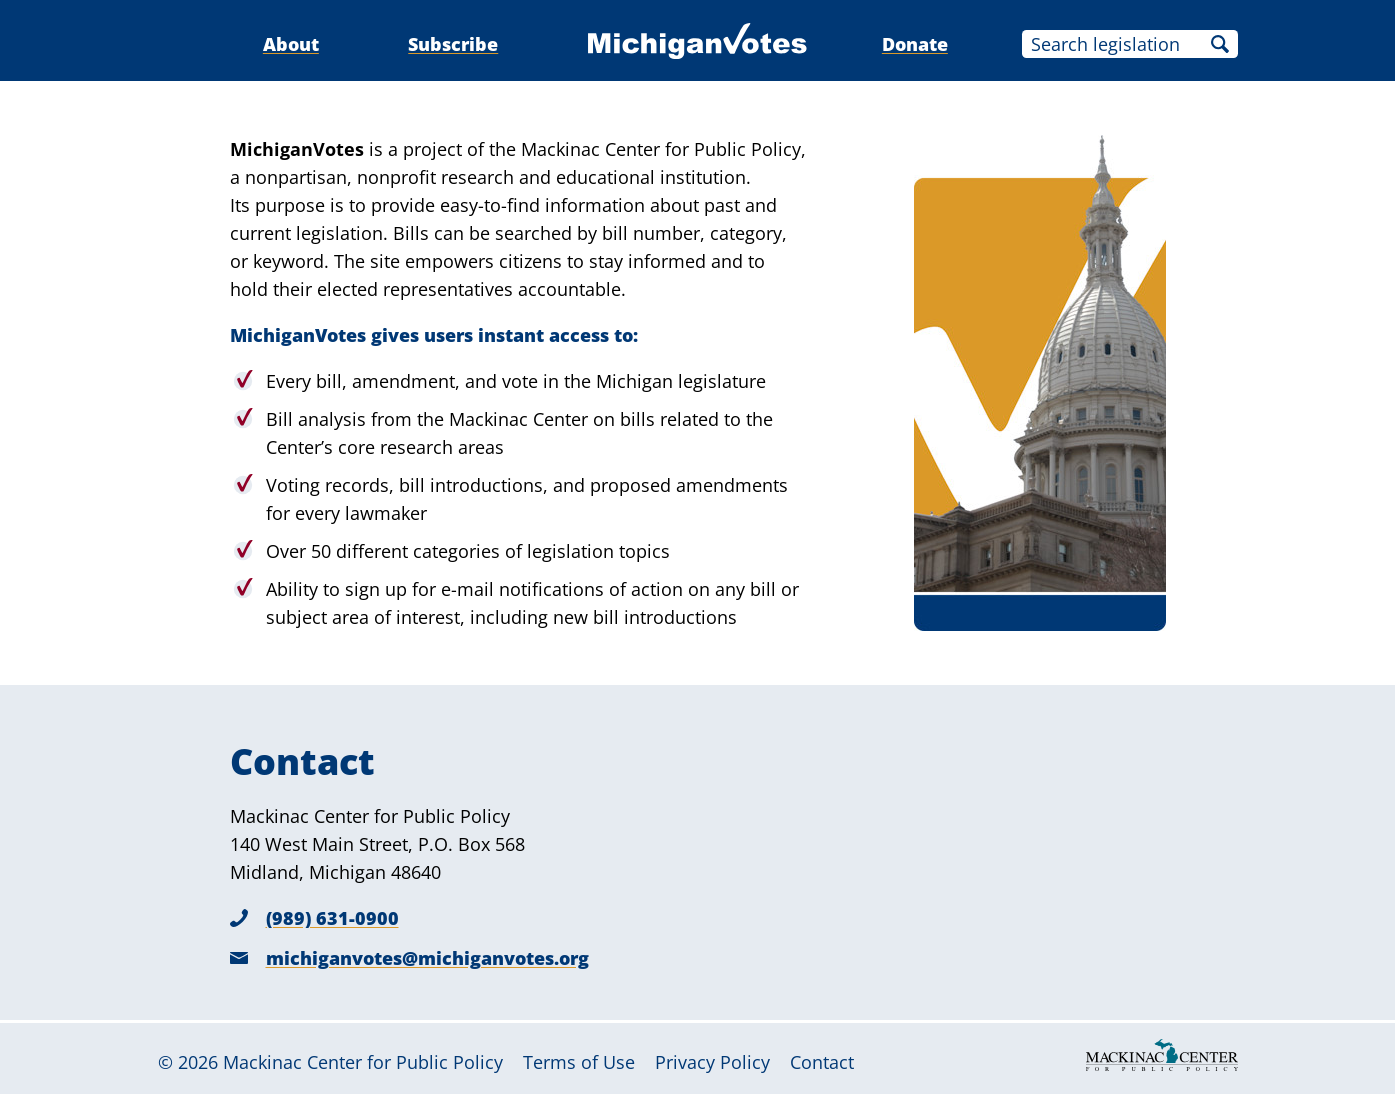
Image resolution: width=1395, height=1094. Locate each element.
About (291, 44)
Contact (822, 1062)
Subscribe (453, 44)
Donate (915, 44)
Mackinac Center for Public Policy (363, 1062)
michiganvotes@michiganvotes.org (427, 958)
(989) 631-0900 (332, 918)
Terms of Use (579, 1062)
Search (1220, 44)
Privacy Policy (712, 1062)
